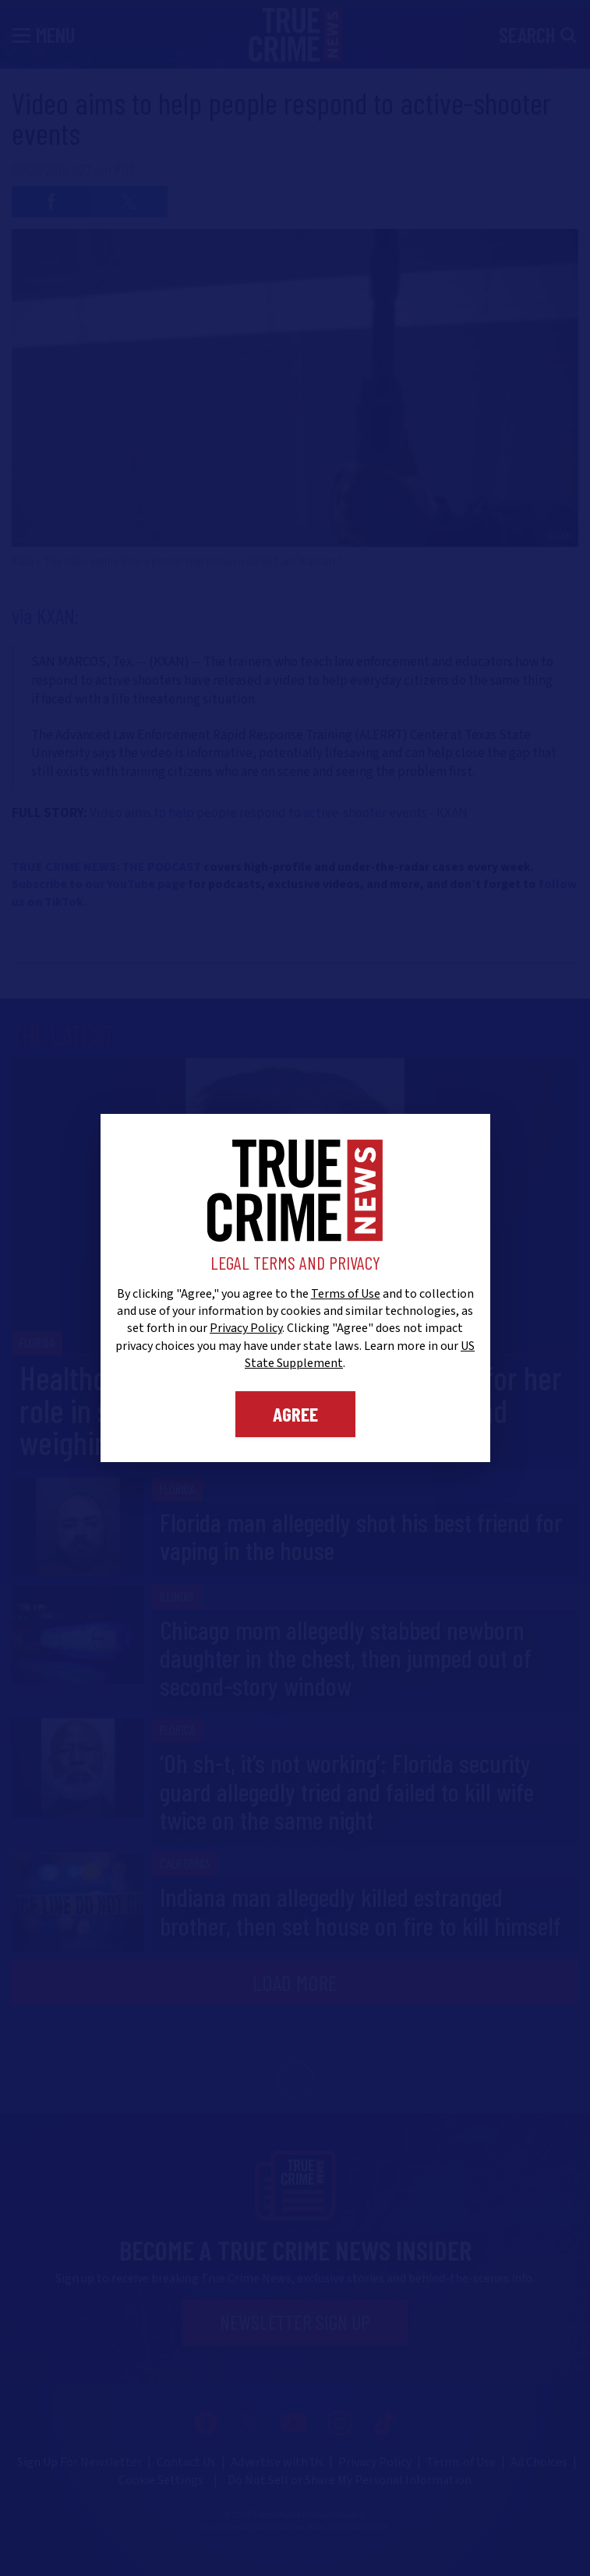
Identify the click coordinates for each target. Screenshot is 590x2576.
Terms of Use (345, 1293)
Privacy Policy (246, 1328)
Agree (295, 1413)
